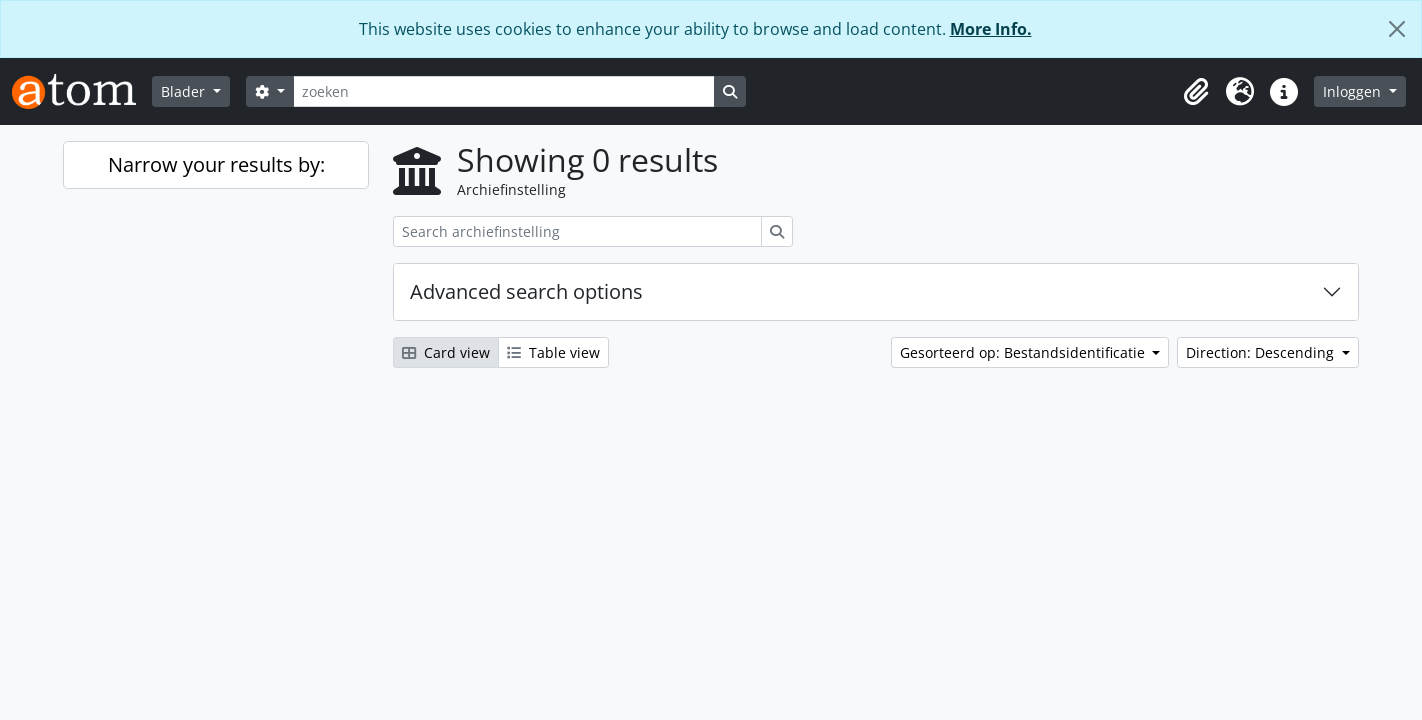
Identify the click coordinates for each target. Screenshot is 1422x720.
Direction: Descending (1262, 352)
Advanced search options (526, 291)
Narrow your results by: (216, 164)
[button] (1196, 92)
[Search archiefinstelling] (577, 231)
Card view (446, 352)
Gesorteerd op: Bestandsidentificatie (1024, 352)
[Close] (1397, 29)
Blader (185, 91)
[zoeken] (504, 91)
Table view (553, 352)
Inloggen (1354, 91)
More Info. (991, 29)
